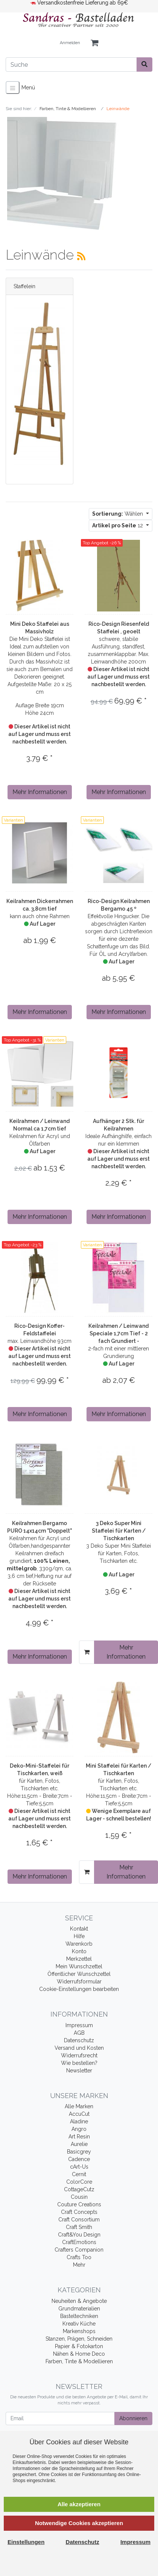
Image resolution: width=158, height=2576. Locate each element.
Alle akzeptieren (79, 2504)
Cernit (79, 2174)
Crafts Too (79, 2257)
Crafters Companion (79, 2250)
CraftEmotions (79, 2242)
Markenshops (79, 2331)
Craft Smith (79, 2227)
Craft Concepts (79, 2212)
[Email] (60, 2418)
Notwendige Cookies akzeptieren (79, 2523)
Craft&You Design (79, 2235)
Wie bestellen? (79, 2063)
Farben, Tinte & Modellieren (79, 2361)
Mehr (79, 2265)
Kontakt (79, 1929)
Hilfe (79, 1936)
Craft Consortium (79, 2220)
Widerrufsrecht (79, 2055)
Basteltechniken (79, 2316)
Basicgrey (79, 2152)
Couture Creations (79, 2204)
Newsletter (79, 2071)
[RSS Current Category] (81, 256)
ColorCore (79, 2182)
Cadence (79, 2159)
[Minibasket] (94, 43)
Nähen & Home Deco (79, 2354)
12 (118, 525)
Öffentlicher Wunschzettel (79, 1974)
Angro (79, 2129)
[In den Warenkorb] (86, 1652)
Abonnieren (133, 2418)
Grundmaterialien (79, 2309)
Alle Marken (79, 2106)
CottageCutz (79, 2189)
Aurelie (79, 2144)
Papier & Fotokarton (79, 2346)
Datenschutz (79, 2040)
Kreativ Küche (79, 2324)
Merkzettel (79, 1959)
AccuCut (79, 2114)
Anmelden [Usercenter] (70, 42)
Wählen (118, 514)
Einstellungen (26, 2542)
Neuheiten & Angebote (79, 2301)
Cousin (79, 2197)
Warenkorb (79, 1944)
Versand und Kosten (79, 2048)
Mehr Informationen (39, 792)
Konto (79, 1951)
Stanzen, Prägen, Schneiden (79, 2339)
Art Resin (79, 2137)
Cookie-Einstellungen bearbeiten (79, 1989)
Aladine (79, 2121)
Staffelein (24, 286)
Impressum (79, 2025)
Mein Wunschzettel (79, 1966)
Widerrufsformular (79, 1981)
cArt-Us (79, 2167)
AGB (79, 2033)
